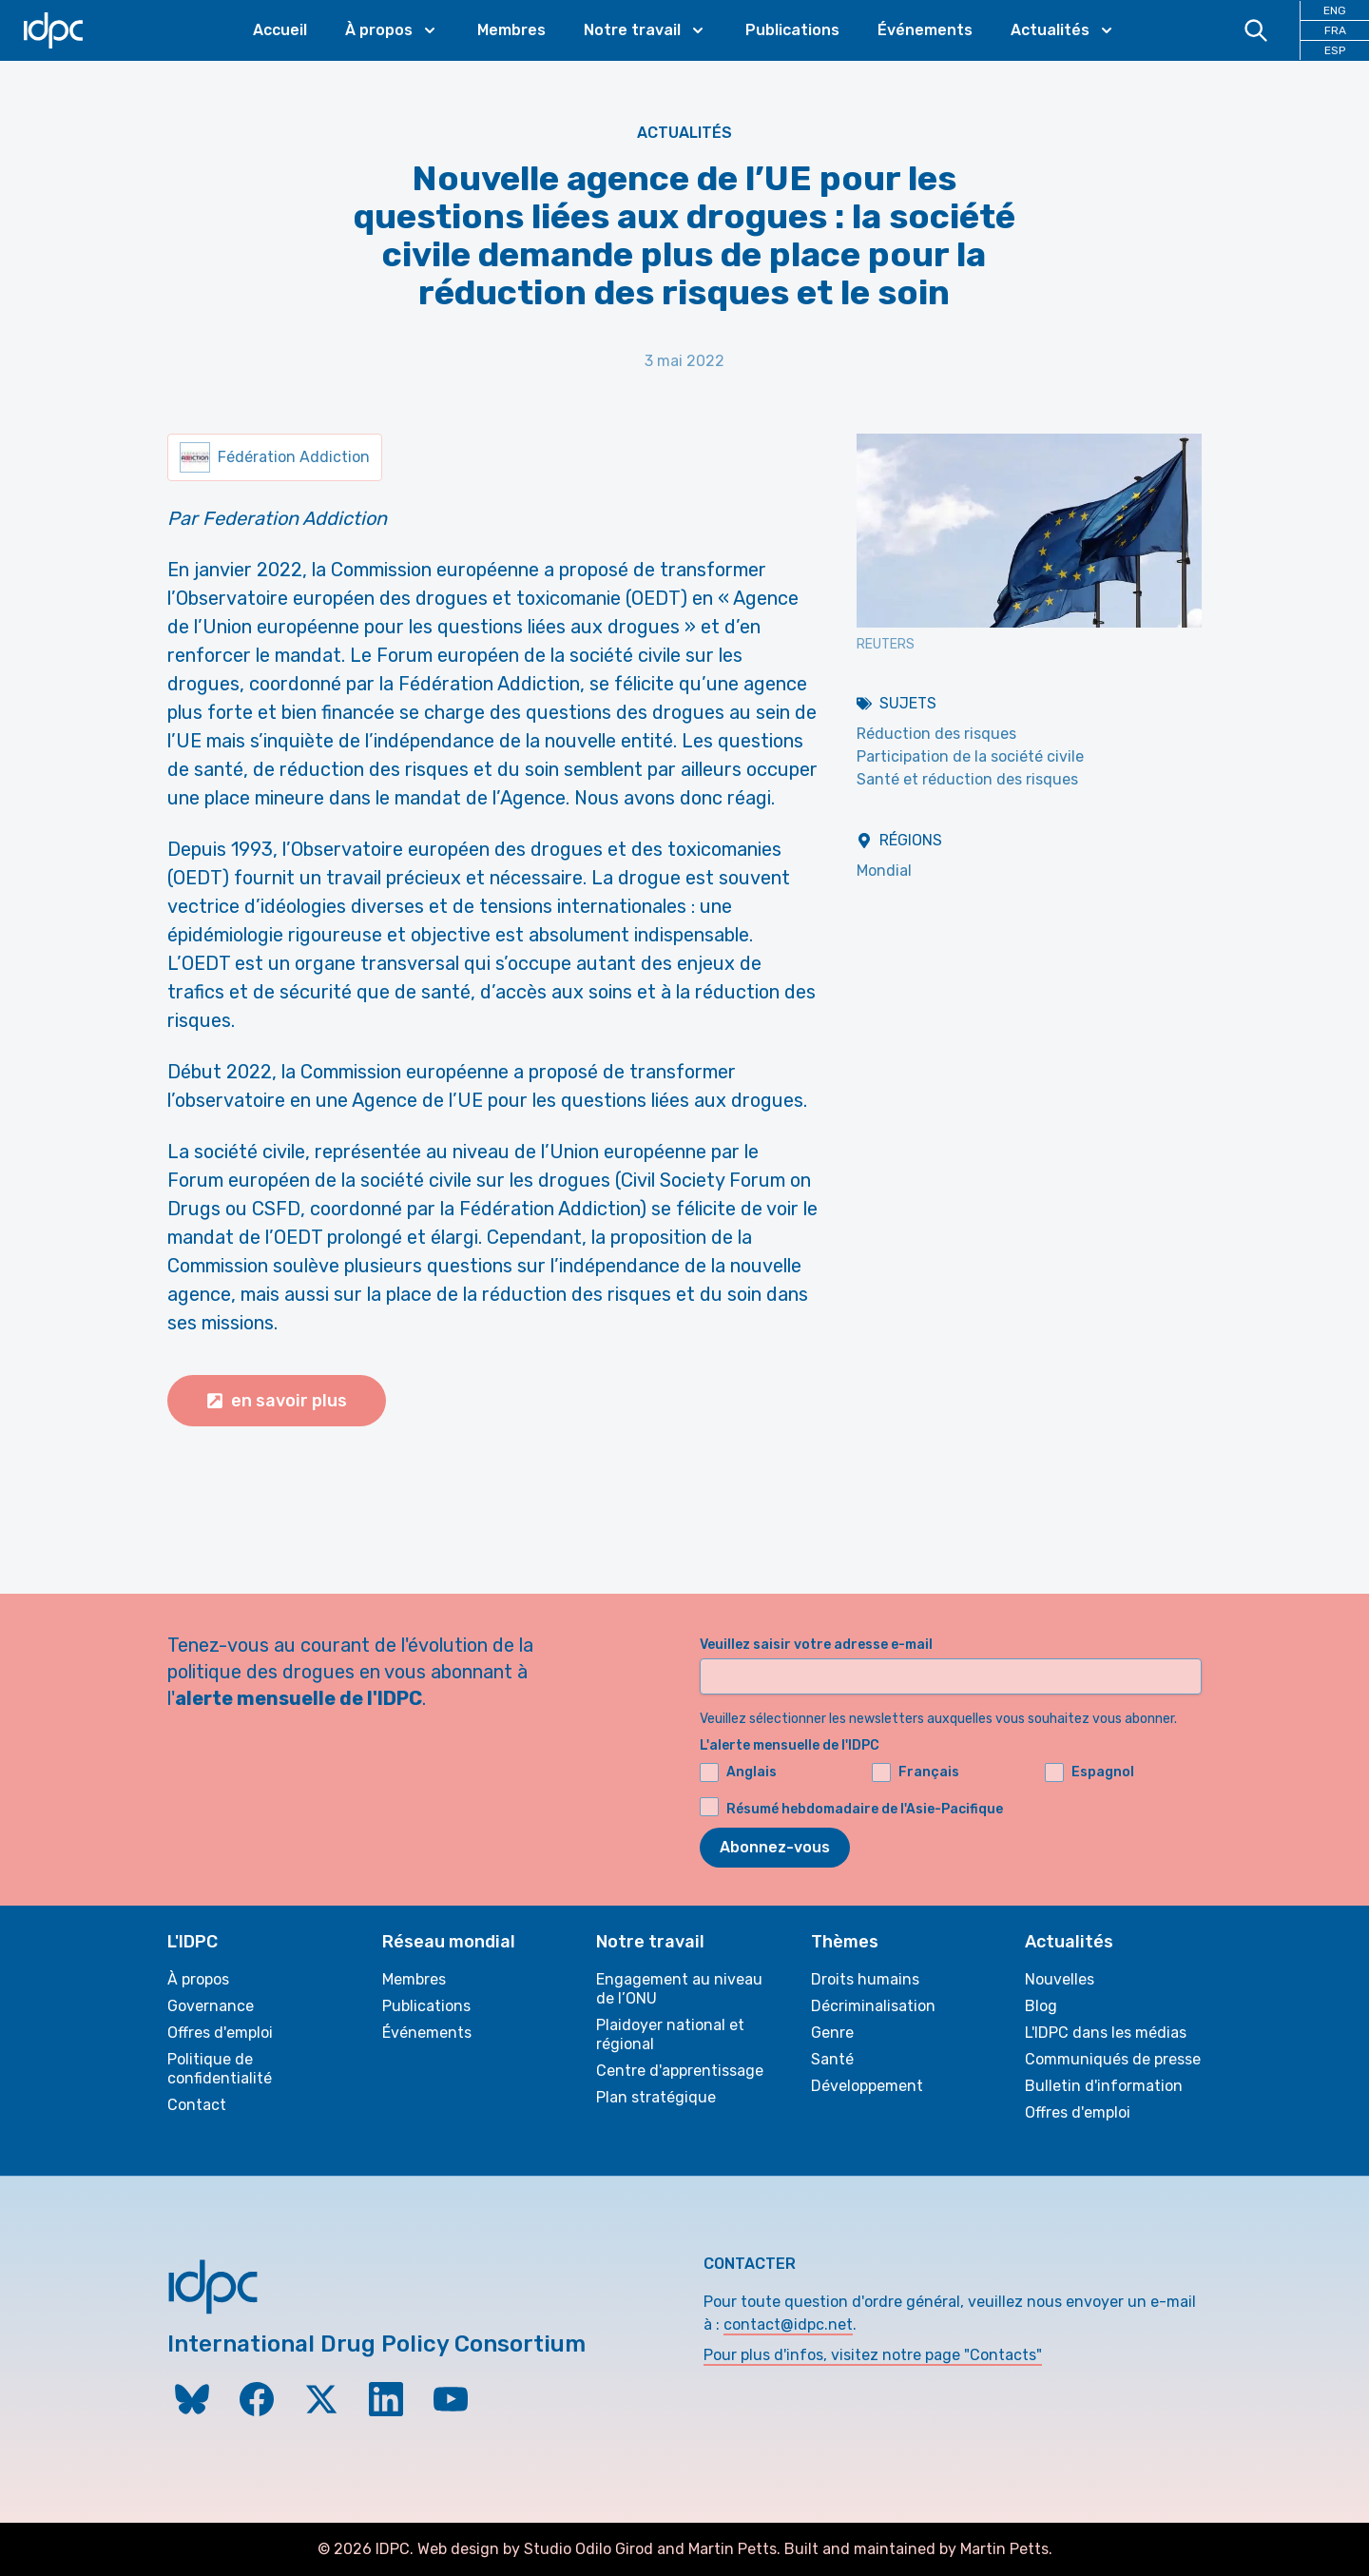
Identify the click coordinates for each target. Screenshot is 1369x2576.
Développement (867, 2086)
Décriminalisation (873, 2006)
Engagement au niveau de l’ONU (679, 1988)
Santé (832, 2059)
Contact (196, 2105)
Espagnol (1089, 1772)
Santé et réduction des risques (967, 779)
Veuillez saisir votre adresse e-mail (816, 1645)
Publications (792, 30)
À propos (198, 1979)
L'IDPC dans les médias (1105, 2033)
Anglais (738, 1772)
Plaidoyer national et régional (670, 2034)
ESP (1334, 50)
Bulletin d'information (1104, 2086)
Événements (925, 30)
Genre (832, 2033)
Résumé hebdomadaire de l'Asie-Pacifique (864, 1809)
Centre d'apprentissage (679, 2071)
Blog (1041, 2006)
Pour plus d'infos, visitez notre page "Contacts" (873, 2355)
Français (915, 1772)
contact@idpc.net (788, 2324)
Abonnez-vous (775, 1847)
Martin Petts (732, 2549)
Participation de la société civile (970, 756)
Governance (210, 2006)
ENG (1334, 10)
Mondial (884, 871)
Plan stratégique (656, 2097)
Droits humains (865, 1979)
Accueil (280, 30)
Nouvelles (1059, 1979)
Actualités (684, 133)
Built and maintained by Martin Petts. (918, 2549)
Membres (511, 30)
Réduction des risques (936, 734)
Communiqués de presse (1113, 2059)
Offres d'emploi (220, 2033)
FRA (1335, 30)
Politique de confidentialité (219, 2068)
